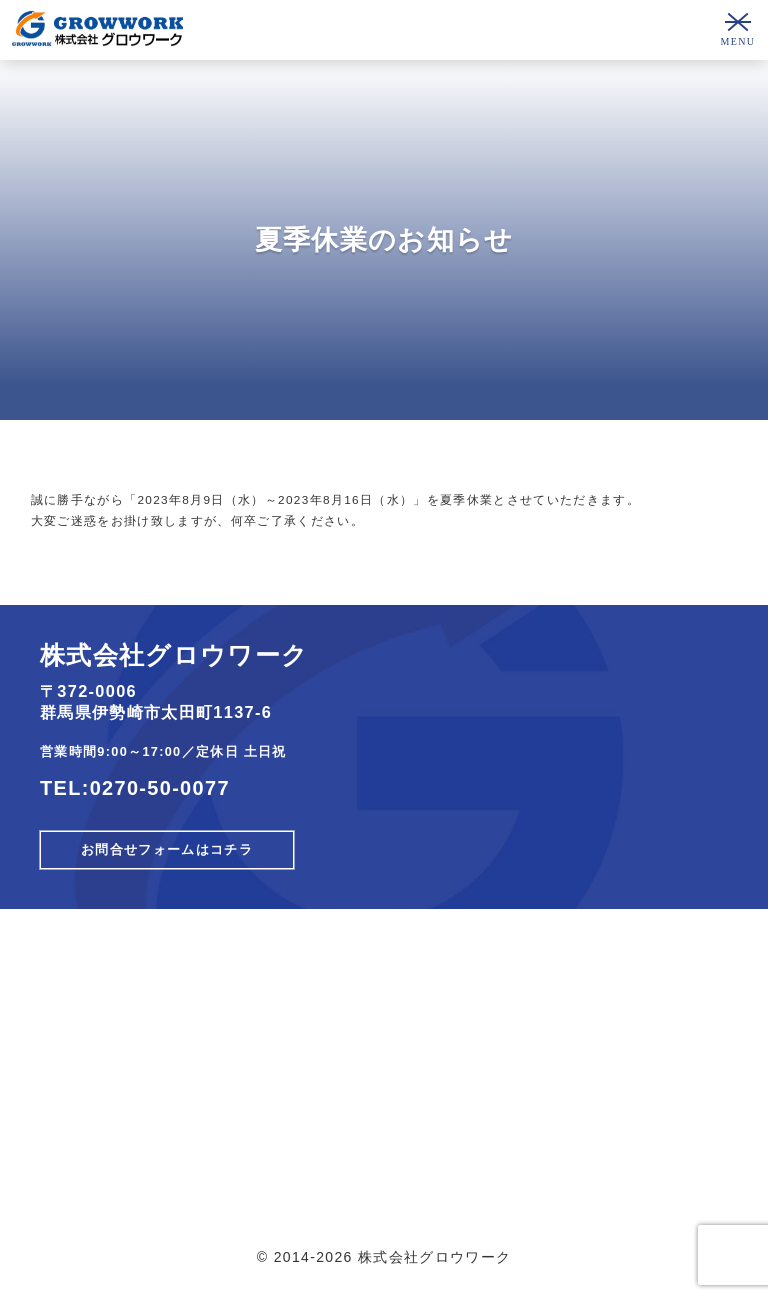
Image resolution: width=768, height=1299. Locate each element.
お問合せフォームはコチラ (167, 850)
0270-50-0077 (160, 788)
